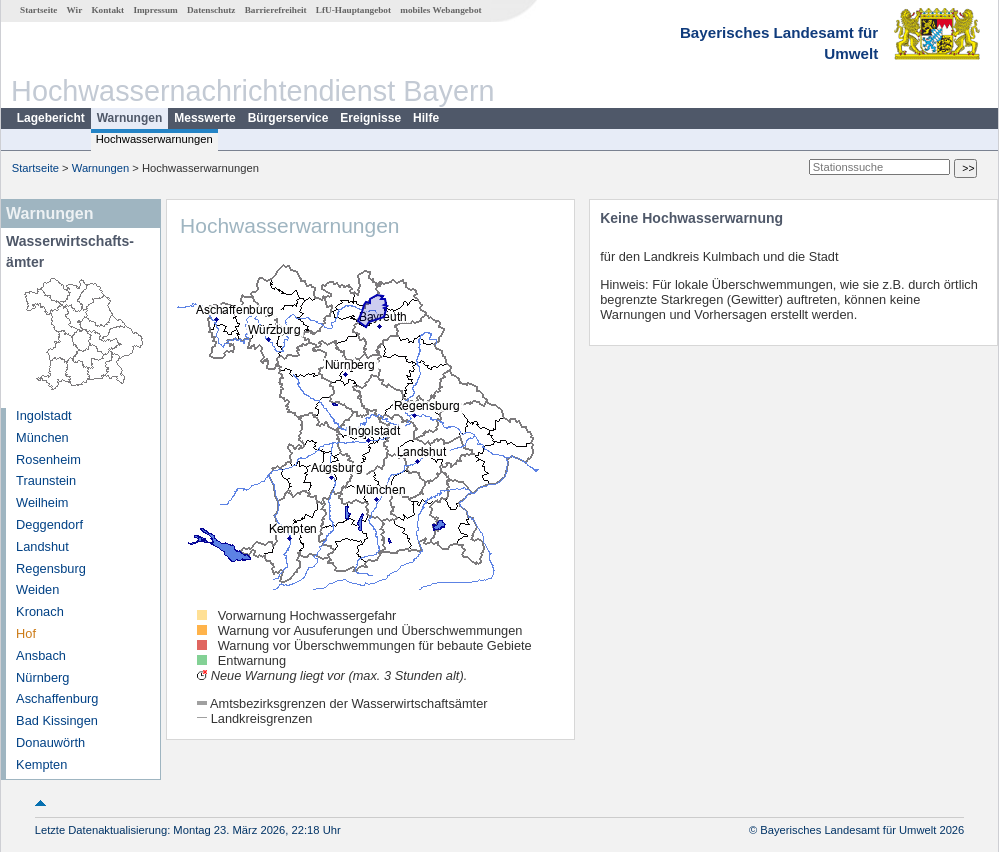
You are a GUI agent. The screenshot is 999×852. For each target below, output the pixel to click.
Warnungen (130, 118)
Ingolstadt (44, 415)
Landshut (42, 546)
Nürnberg (42, 677)
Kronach (40, 611)
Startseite (38, 10)
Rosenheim (48, 459)
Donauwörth (50, 742)
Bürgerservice (288, 118)
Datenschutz (211, 10)
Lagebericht (51, 118)
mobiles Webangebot (440, 10)
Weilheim (42, 502)
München (42, 437)
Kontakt (107, 10)
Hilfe (426, 118)
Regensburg (51, 568)
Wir (75, 10)
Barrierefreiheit (276, 10)
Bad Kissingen (57, 720)
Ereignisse (370, 118)
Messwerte (204, 118)
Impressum (155, 10)
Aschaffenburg (57, 698)
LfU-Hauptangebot (353, 10)
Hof (26, 633)
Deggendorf (49, 524)
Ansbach (41, 655)
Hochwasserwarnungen (154, 139)
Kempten (41, 764)
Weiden (37, 589)
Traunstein (46, 480)
